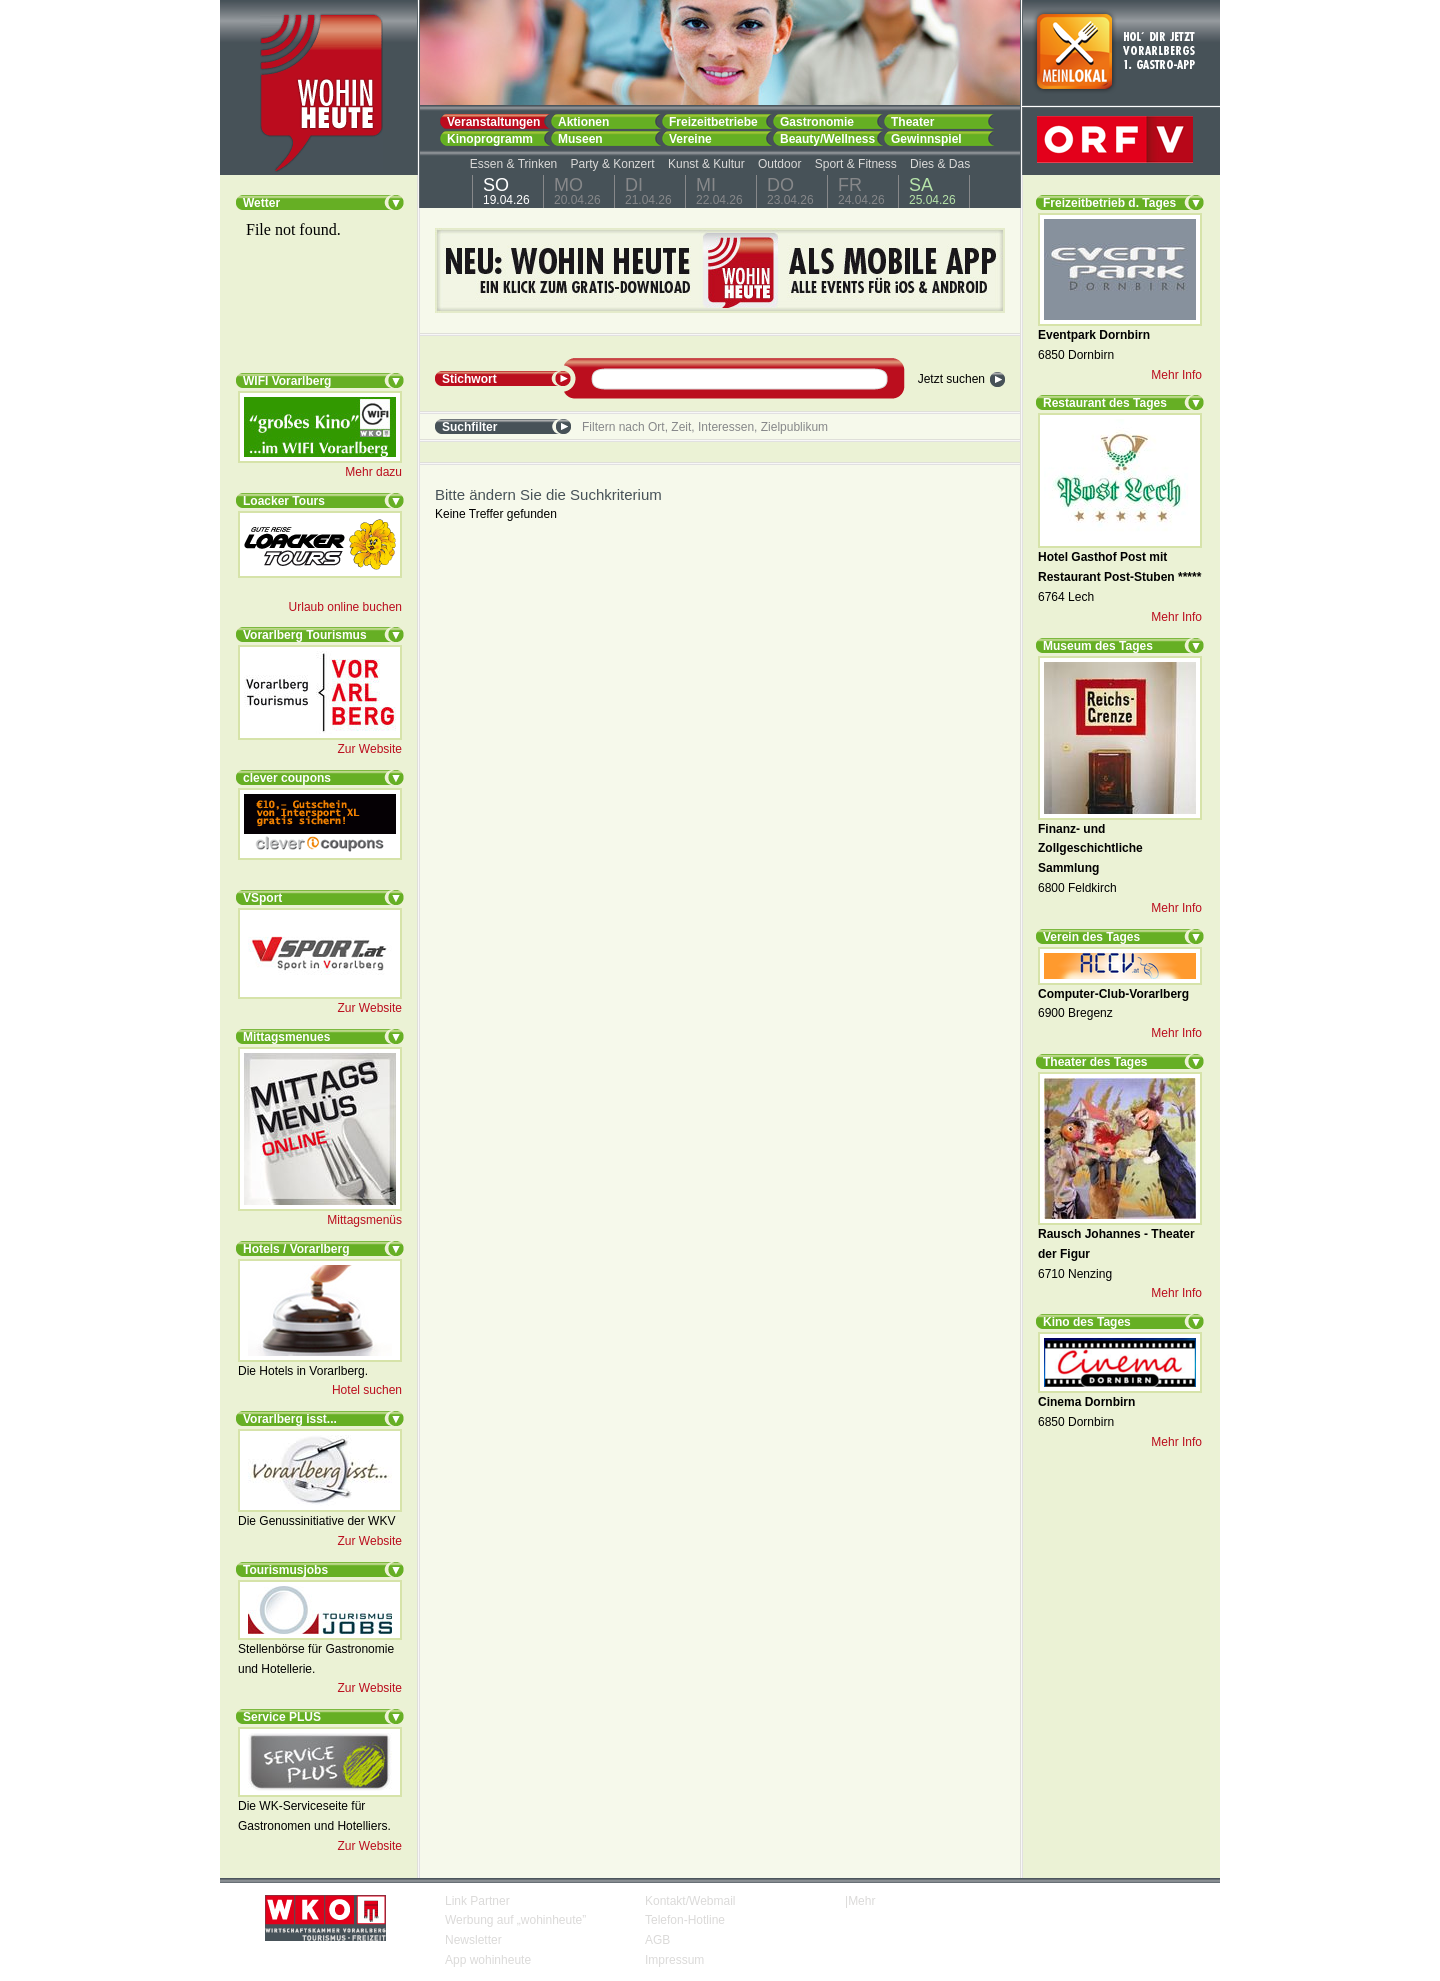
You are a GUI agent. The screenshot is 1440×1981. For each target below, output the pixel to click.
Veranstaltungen (493, 121)
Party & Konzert (613, 164)
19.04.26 (506, 191)
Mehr (861, 1901)
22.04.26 (719, 191)
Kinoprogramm (490, 138)
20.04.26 (577, 191)
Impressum (674, 1960)
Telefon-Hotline (685, 1920)
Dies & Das (940, 164)
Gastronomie (817, 121)
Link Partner (477, 1901)
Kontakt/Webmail (690, 1901)
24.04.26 (861, 191)
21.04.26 (648, 191)
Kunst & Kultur (706, 164)
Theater (912, 121)
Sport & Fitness (856, 164)
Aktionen (583, 121)
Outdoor (779, 164)
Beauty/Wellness (827, 138)
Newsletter (473, 1940)
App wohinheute (488, 1960)
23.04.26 (790, 191)
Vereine (690, 138)
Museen (580, 138)
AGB (657, 1940)
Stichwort (469, 379)
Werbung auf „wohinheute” (515, 1920)
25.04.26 (932, 191)
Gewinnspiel (926, 138)
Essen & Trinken (513, 164)
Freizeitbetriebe (713, 121)
